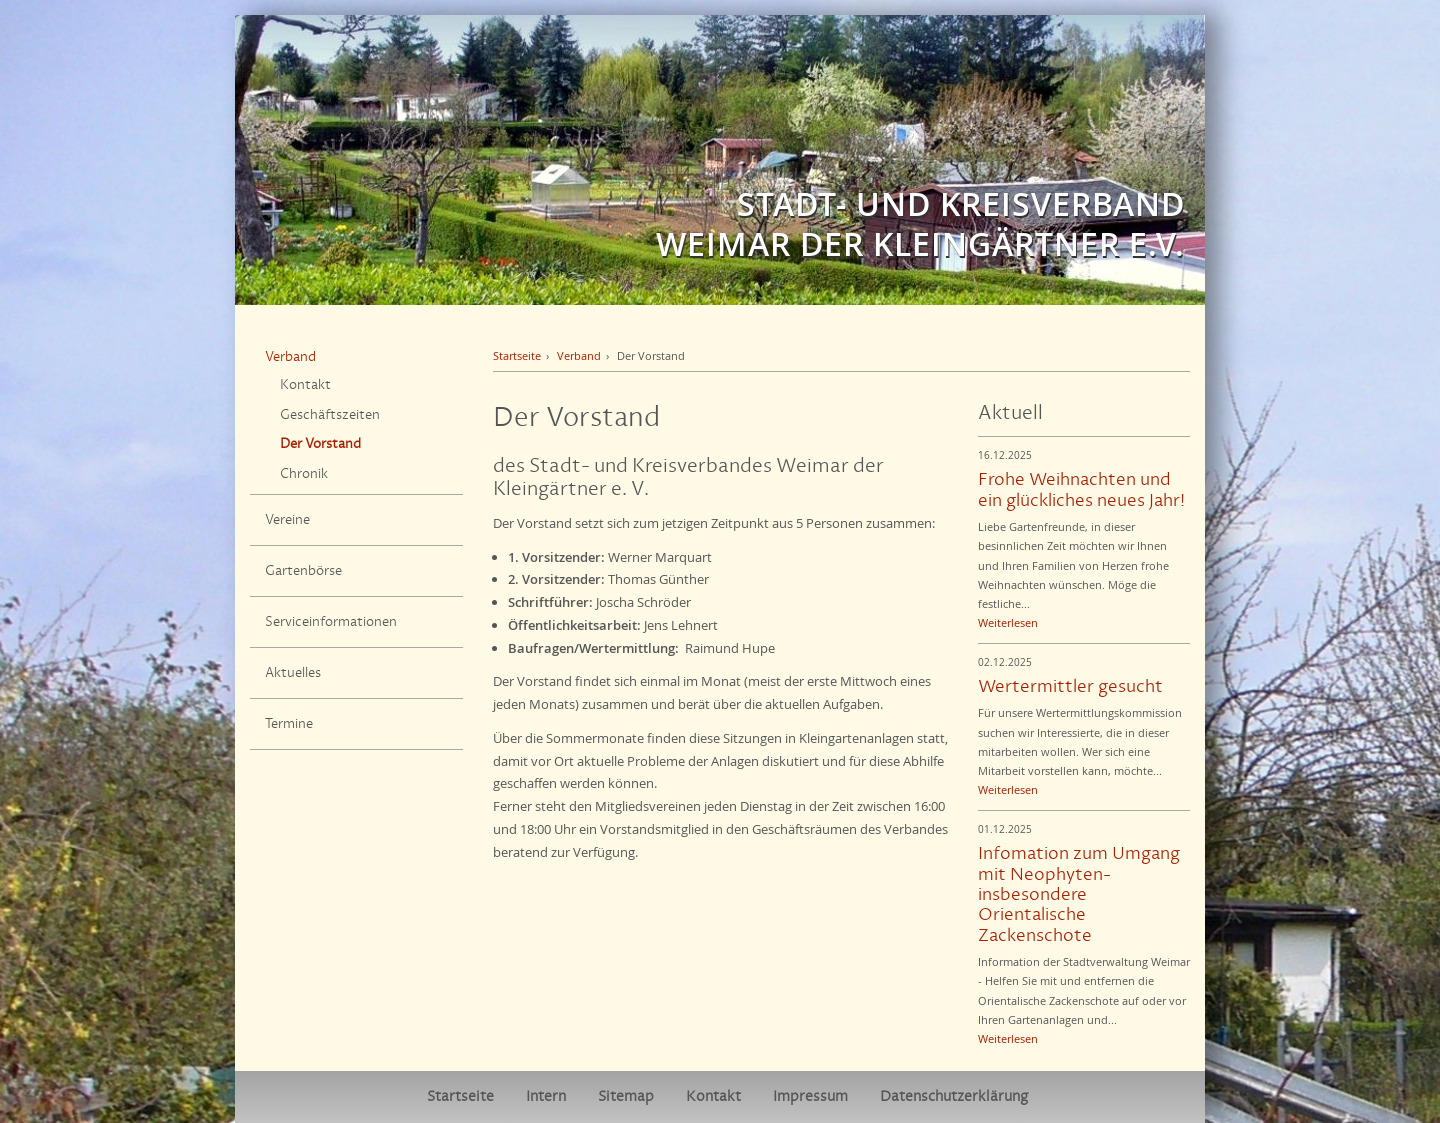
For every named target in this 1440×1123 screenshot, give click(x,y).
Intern (546, 1096)
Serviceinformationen (331, 622)
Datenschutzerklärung (954, 1096)
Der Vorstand (320, 444)
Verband (290, 357)
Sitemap (626, 1096)
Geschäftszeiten (330, 415)
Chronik (304, 474)
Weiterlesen (1008, 622)
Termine (289, 724)
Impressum (810, 1096)
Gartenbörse (303, 571)
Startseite (517, 355)
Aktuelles (293, 673)
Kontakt (305, 385)
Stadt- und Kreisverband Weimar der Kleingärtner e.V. (920, 224)
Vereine (287, 520)
